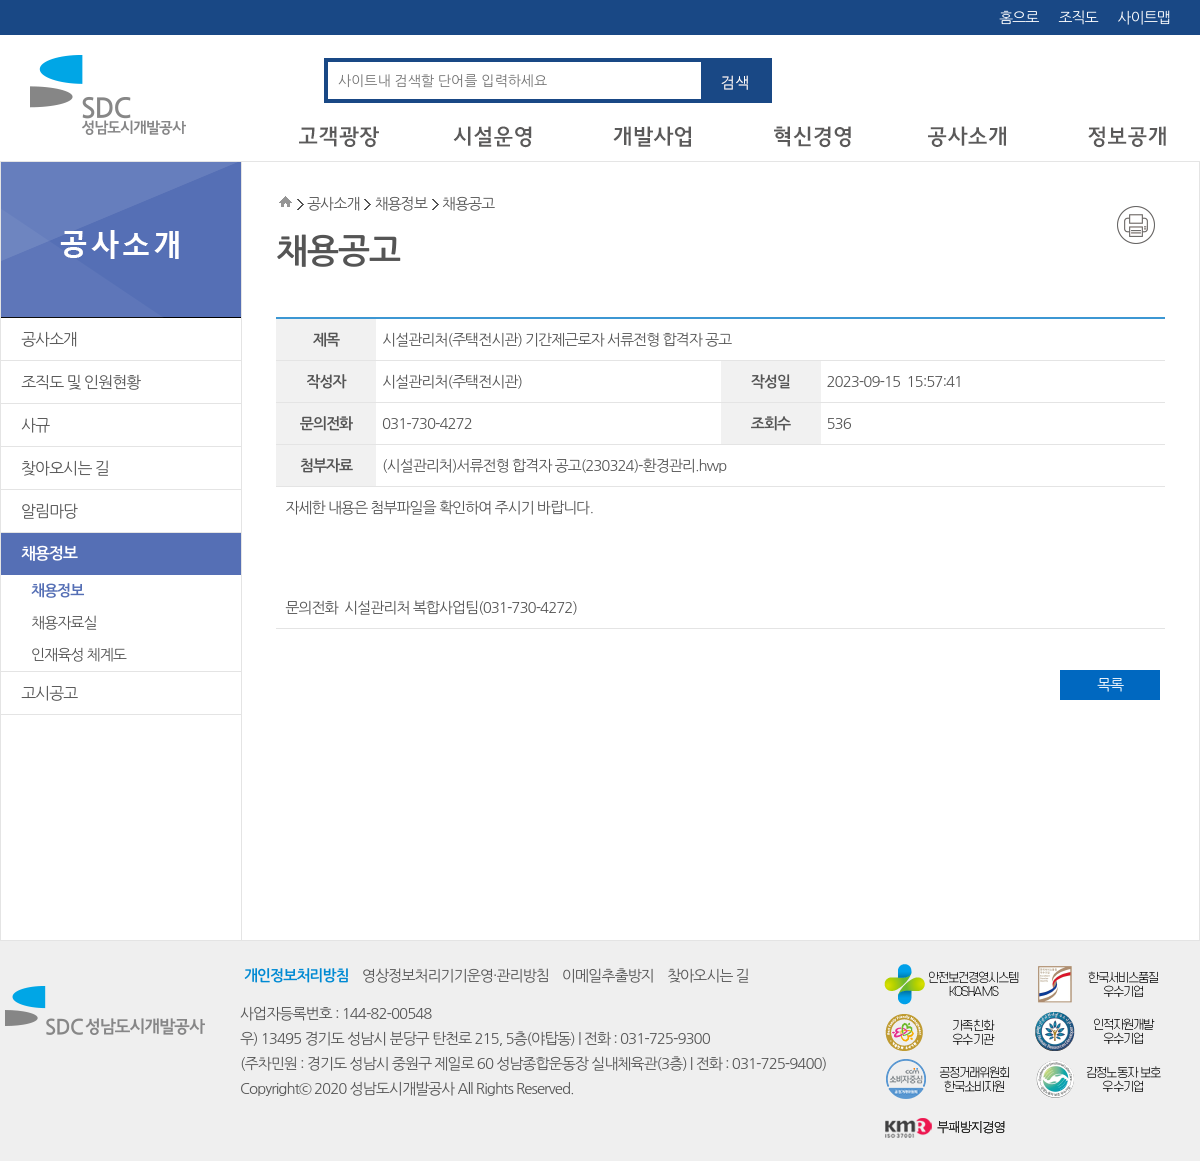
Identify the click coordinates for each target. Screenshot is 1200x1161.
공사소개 (49, 339)
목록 (1110, 684)
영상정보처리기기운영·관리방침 (455, 975)
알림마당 (49, 511)
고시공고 (49, 693)
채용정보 (49, 553)
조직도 (1077, 17)
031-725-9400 (777, 1063)
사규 (35, 425)
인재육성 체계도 (78, 654)
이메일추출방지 (608, 975)
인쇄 (1136, 225)
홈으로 (1018, 17)
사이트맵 (1144, 17)
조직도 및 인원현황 (80, 382)
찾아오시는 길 (65, 468)
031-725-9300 (665, 1038)
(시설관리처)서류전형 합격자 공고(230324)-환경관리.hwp (554, 465)
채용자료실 (64, 622)
